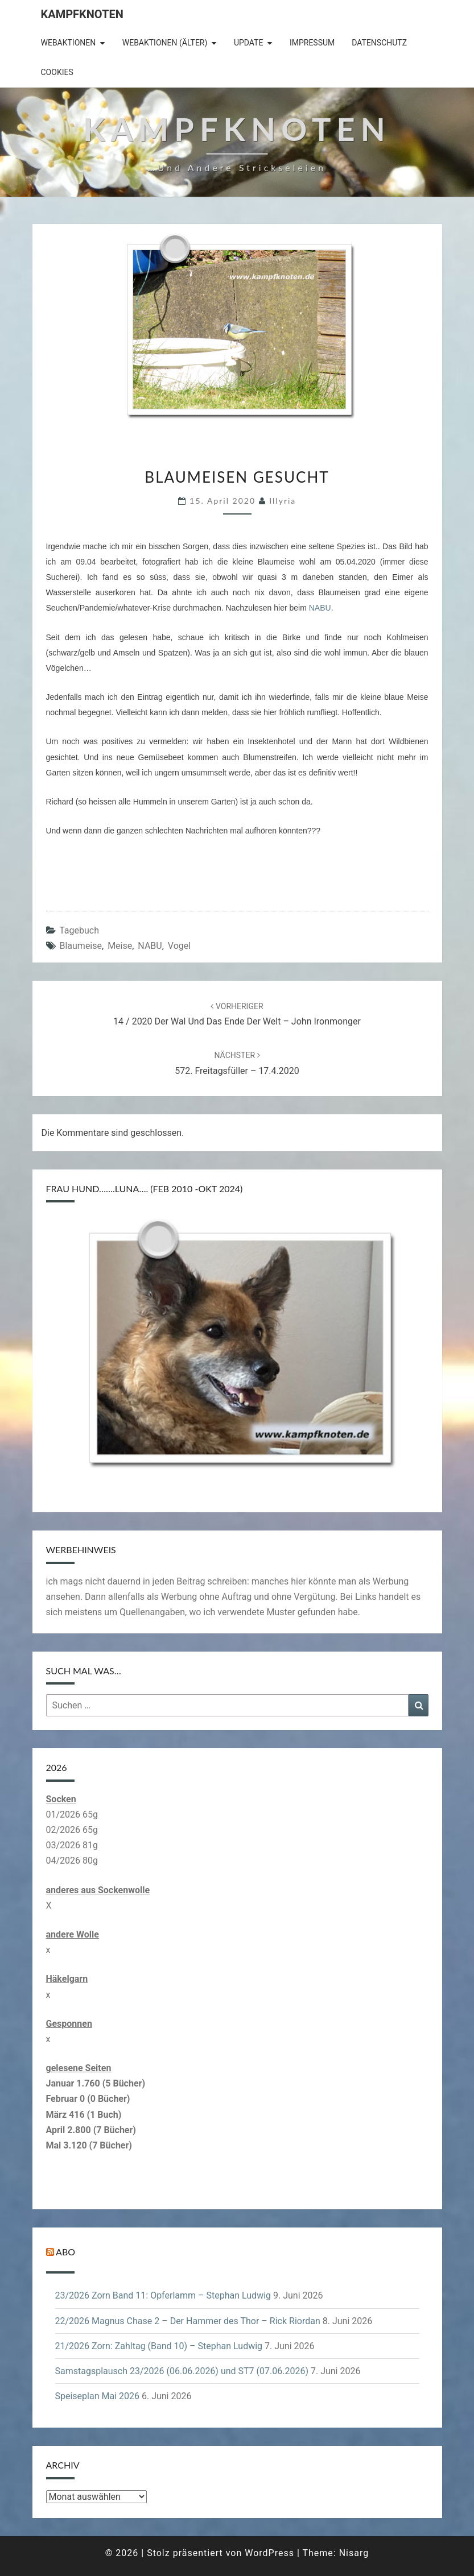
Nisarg (354, 2553)
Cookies (57, 72)
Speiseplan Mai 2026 (97, 2396)
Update (248, 42)
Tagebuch (79, 930)
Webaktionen (68, 42)
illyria (282, 500)
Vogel (179, 945)
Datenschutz (379, 42)
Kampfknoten (82, 14)
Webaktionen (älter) (165, 42)
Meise (120, 945)
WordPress (269, 2553)
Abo (65, 2251)
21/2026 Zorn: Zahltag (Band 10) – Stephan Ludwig (159, 2346)
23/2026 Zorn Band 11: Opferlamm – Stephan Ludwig (163, 2295)
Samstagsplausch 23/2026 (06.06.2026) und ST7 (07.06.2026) (181, 2371)
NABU (320, 607)
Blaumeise (80, 945)
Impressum (312, 42)
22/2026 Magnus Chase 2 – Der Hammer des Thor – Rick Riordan (187, 2321)
